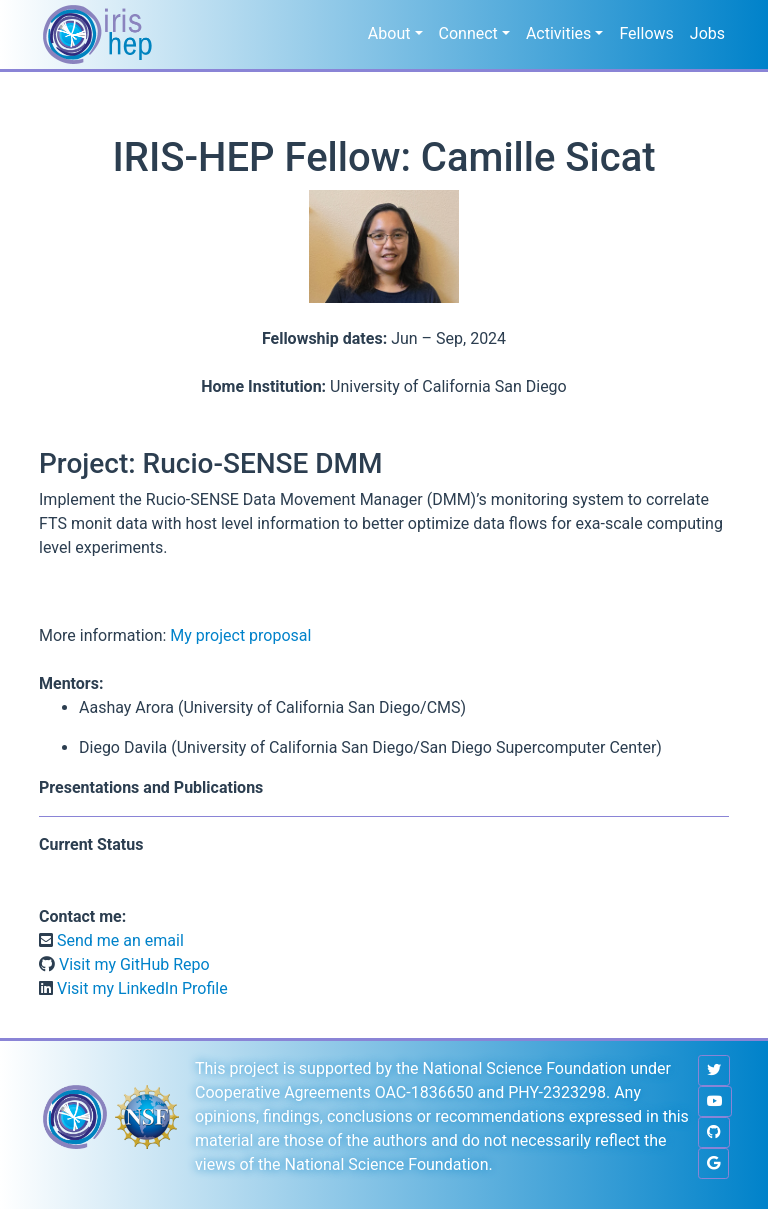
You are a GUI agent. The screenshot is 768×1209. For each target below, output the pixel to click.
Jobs (707, 33)
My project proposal (240, 635)
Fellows (646, 33)
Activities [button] (558, 33)
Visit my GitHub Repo (132, 964)
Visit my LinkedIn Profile (140, 988)
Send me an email (118, 940)
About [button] (389, 33)
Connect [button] (468, 33)
